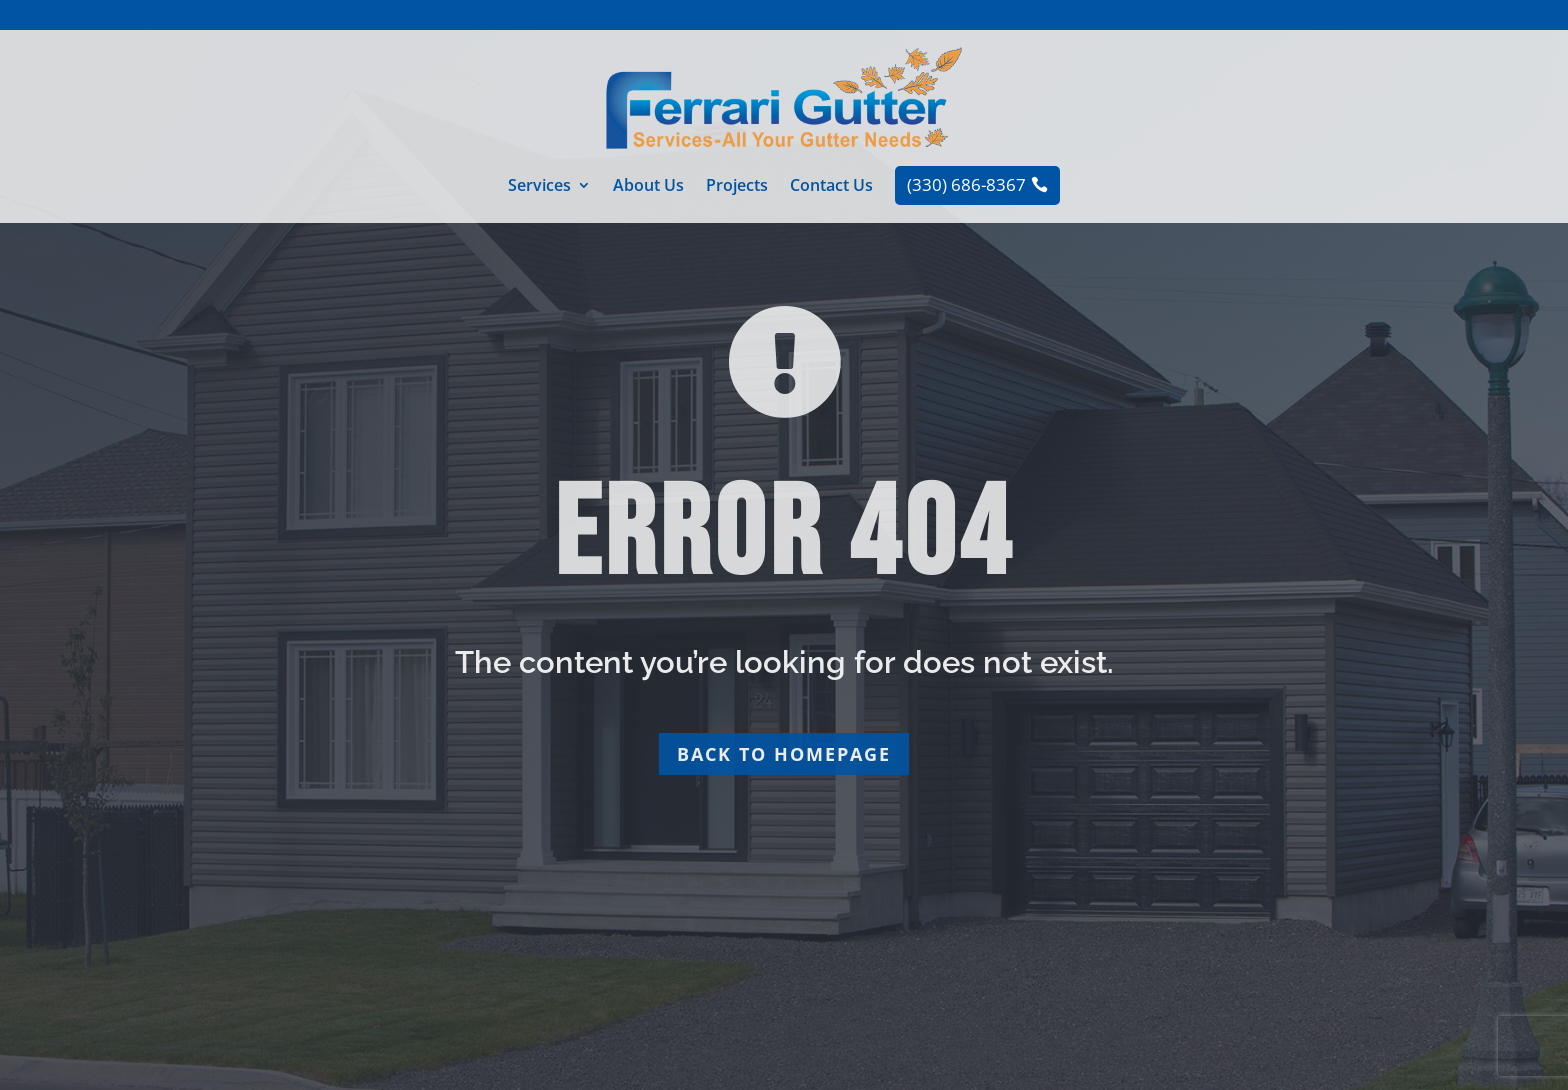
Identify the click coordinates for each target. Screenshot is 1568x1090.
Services (539, 187)
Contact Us (831, 187)
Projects (737, 187)
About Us (648, 187)
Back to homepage (784, 754)
